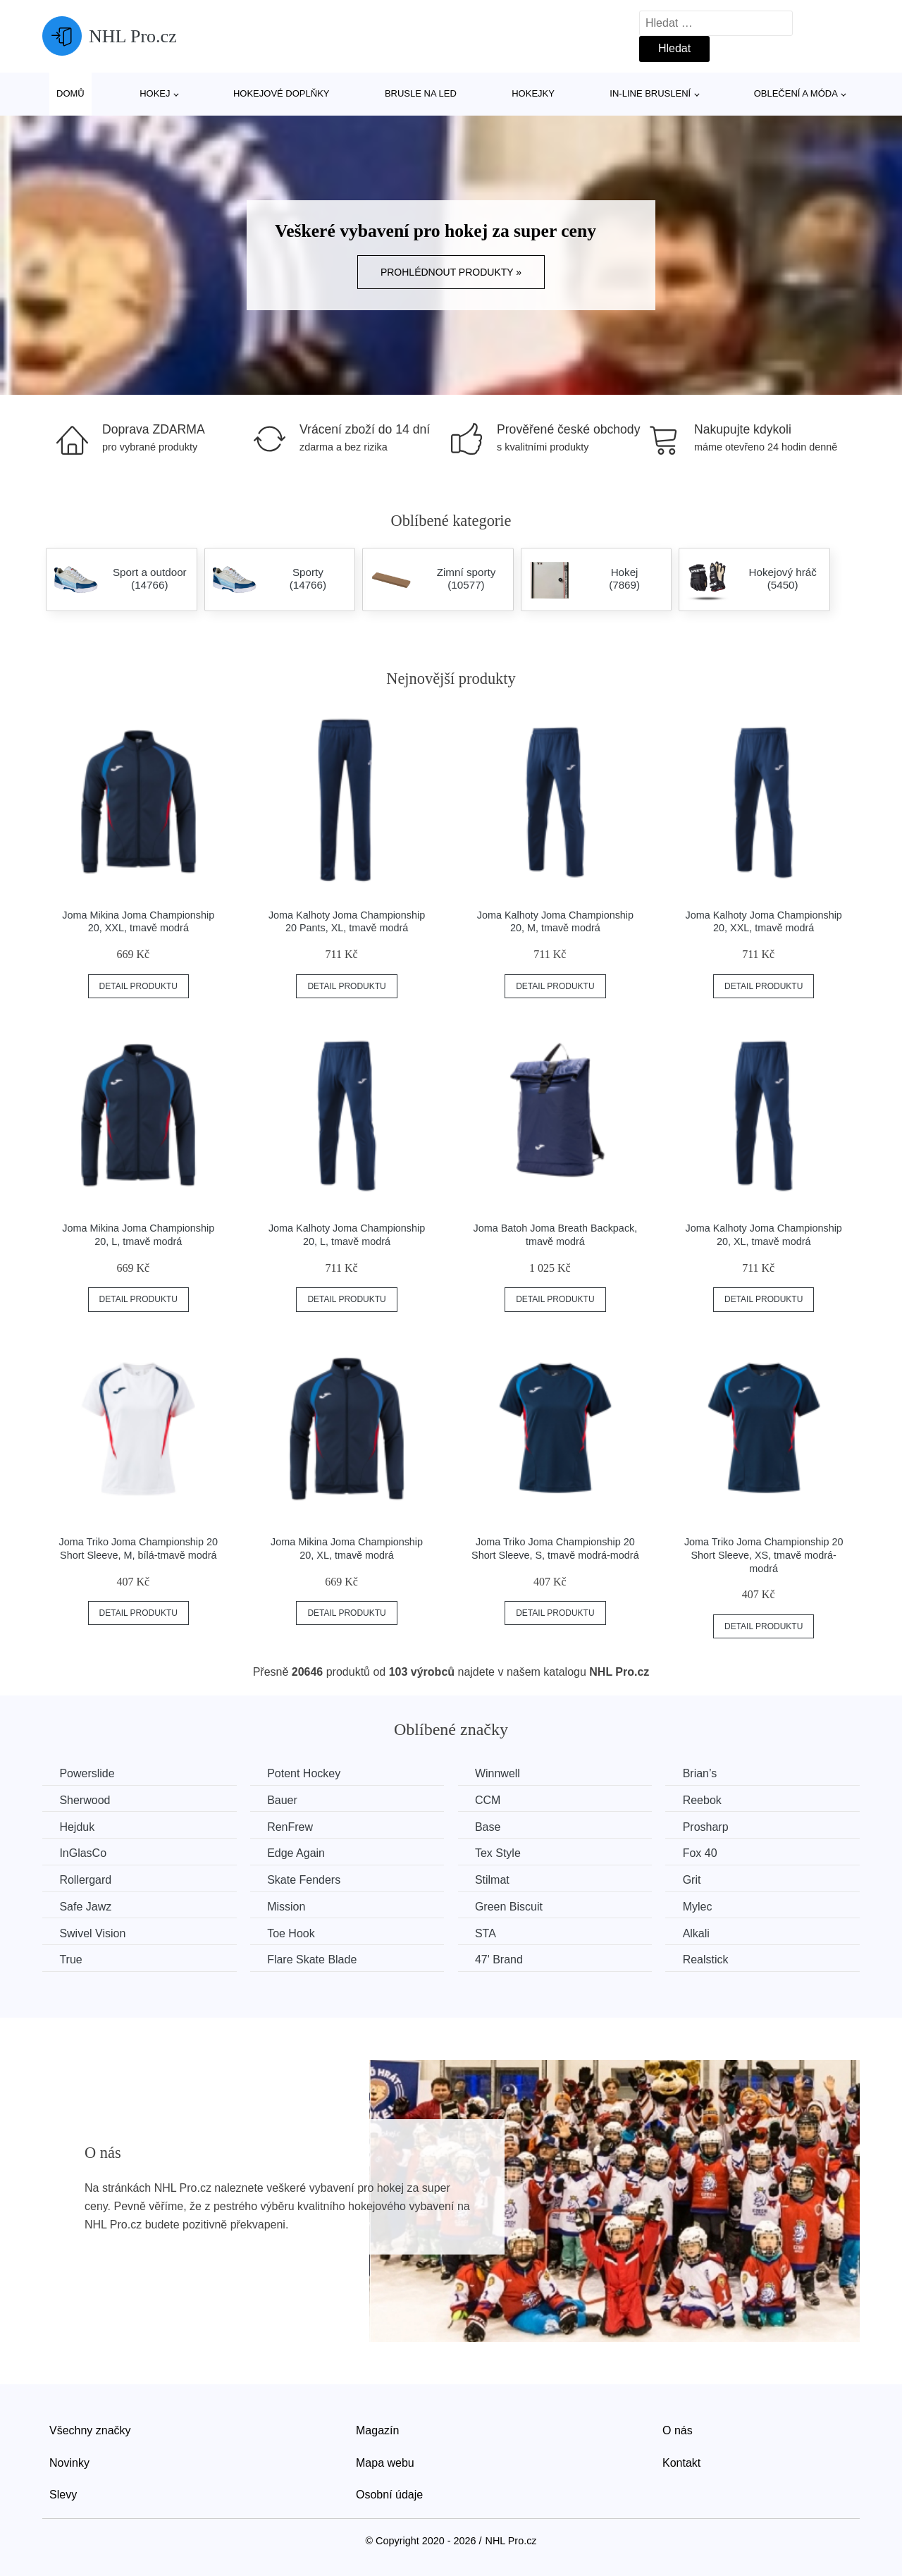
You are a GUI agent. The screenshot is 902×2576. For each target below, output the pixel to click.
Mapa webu (385, 2461)
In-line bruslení (650, 93)
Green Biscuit (513, 1906)
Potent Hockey (306, 1773)
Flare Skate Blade (314, 1959)
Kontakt (681, 2461)
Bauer (285, 1800)
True (71, 1959)
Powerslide (87, 1773)
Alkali (702, 1933)
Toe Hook (294, 1933)
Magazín (377, 2430)
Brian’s (706, 1773)
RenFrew (293, 1826)
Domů (70, 93)
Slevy (63, 2494)
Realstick (712, 1959)
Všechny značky (90, 2430)
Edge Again (299, 1853)
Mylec (704, 1906)
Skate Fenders (306, 1880)
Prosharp (712, 1826)
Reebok (708, 1800)
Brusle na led (421, 93)
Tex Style (502, 1853)
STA (489, 1933)
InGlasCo (83, 1853)
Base (492, 1826)
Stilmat (496, 1880)
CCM (492, 1800)
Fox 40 (706, 1853)
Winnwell (501, 1773)
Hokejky (533, 93)
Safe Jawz (86, 1906)
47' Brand (503, 1959)
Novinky (69, 2461)
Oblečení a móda (796, 93)
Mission (289, 1906)
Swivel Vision (93, 1933)
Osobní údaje (389, 2494)
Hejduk (77, 1826)
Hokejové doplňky (281, 93)
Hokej (155, 93)
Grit (698, 1880)
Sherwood (85, 1800)
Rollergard (86, 1880)
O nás (677, 2430)
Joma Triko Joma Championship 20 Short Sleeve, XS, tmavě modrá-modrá (764, 1555)
